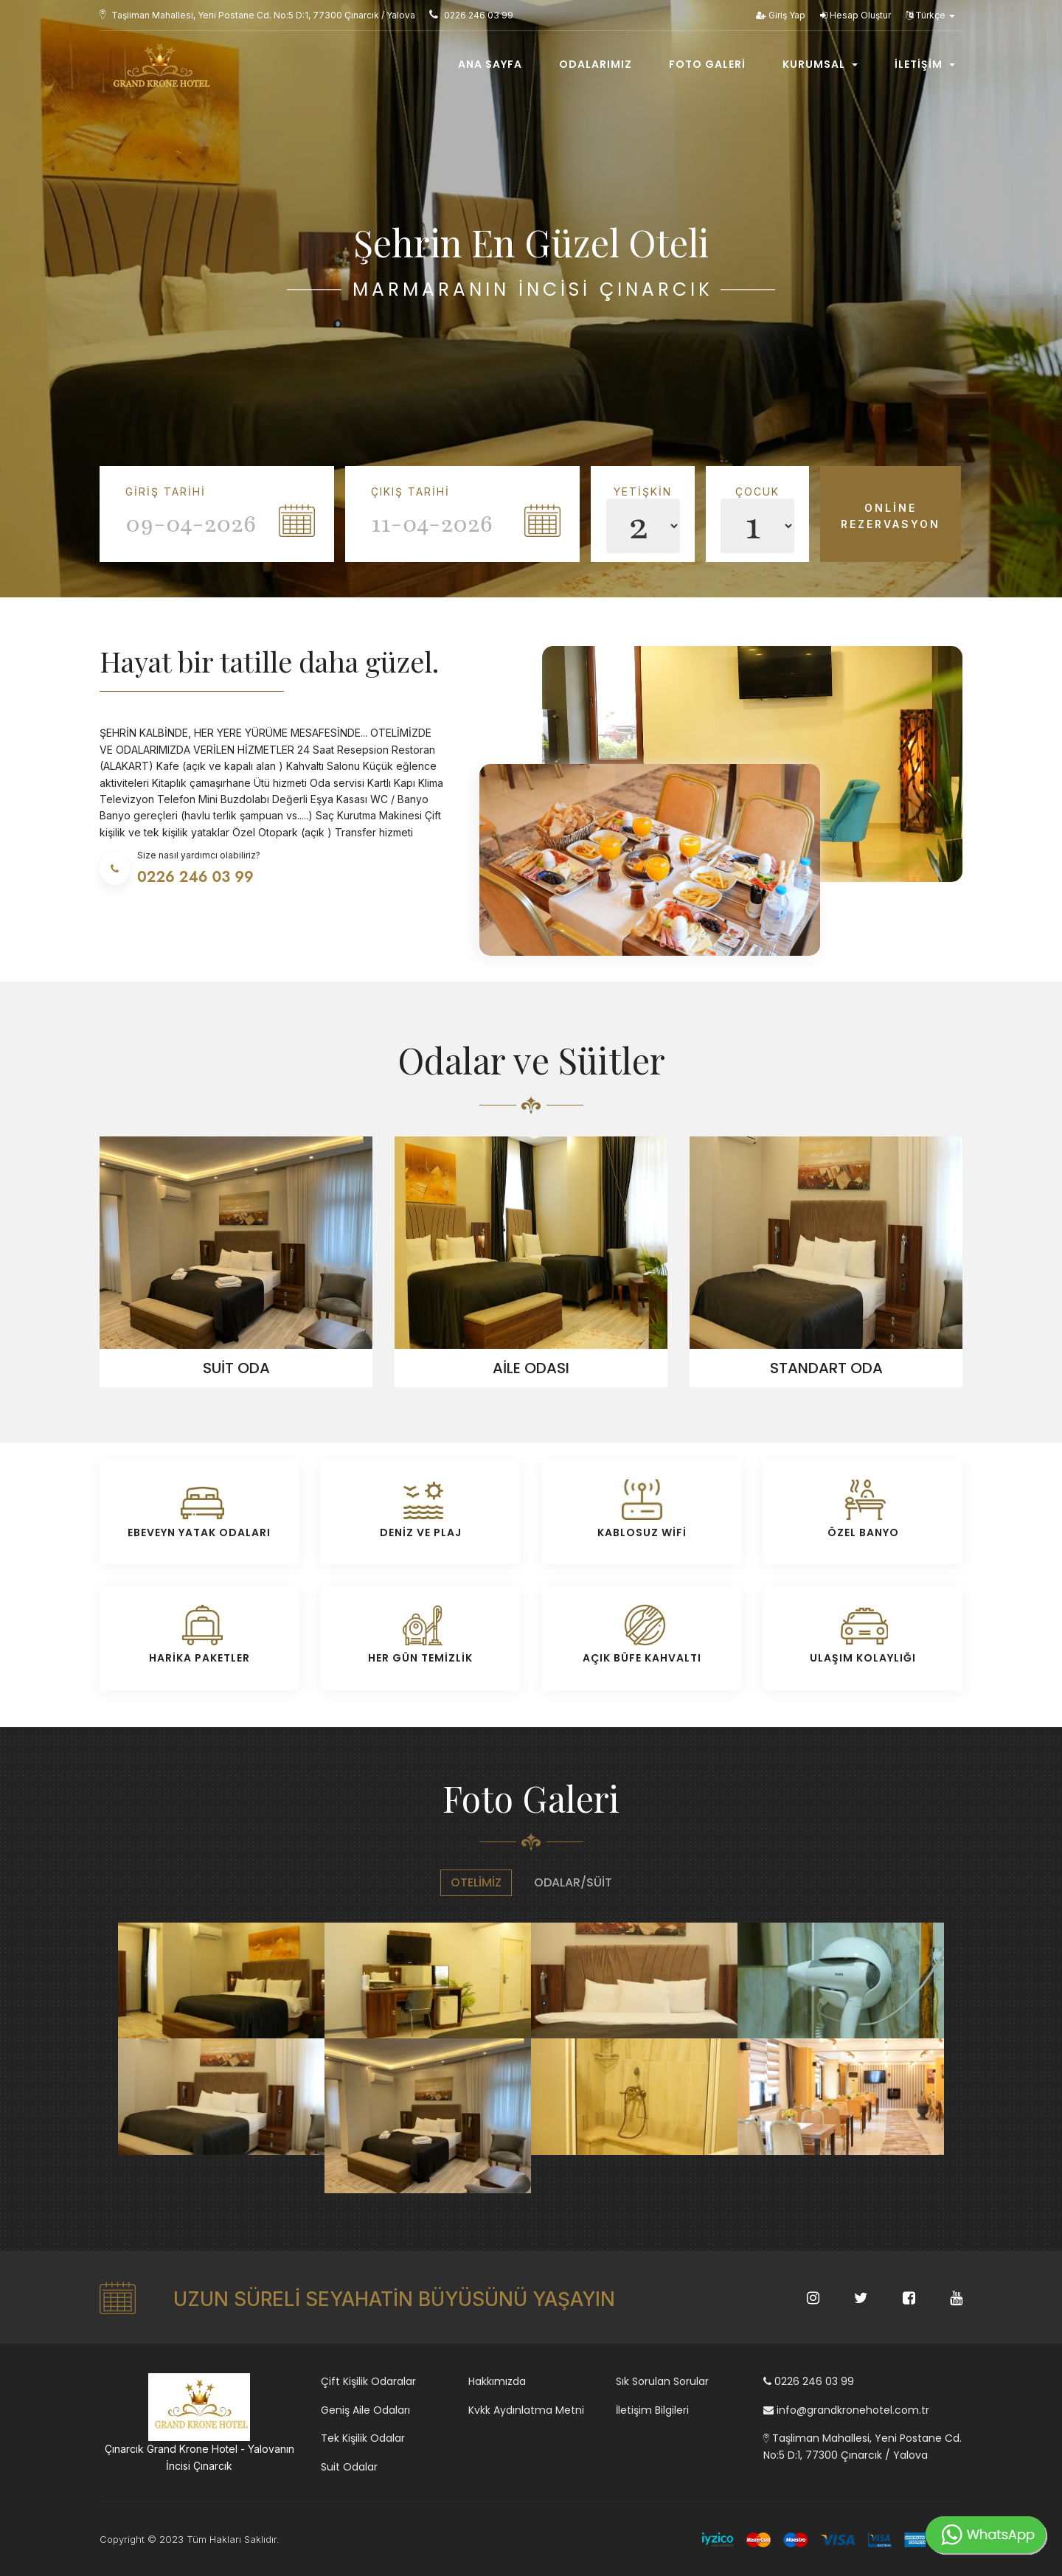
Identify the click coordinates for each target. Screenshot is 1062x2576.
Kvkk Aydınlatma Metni (526, 2410)
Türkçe (930, 15)
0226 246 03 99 (808, 2381)
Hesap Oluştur (855, 15)
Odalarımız (595, 64)
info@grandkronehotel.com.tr (846, 2410)
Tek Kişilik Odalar (363, 2438)
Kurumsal (820, 64)
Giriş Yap (780, 15)
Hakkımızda (497, 2381)
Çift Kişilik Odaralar (368, 2381)
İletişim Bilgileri (652, 2410)
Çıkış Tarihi (410, 491)
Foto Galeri (707, 64)
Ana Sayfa (490, 64)
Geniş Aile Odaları (365, 2410)
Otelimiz (476, 1882)
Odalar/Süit (573, 1882)
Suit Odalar (349, 2466)
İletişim (925, 64)
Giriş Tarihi (165, 491)
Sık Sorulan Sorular (662, 2381)
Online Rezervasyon (890, 515)
